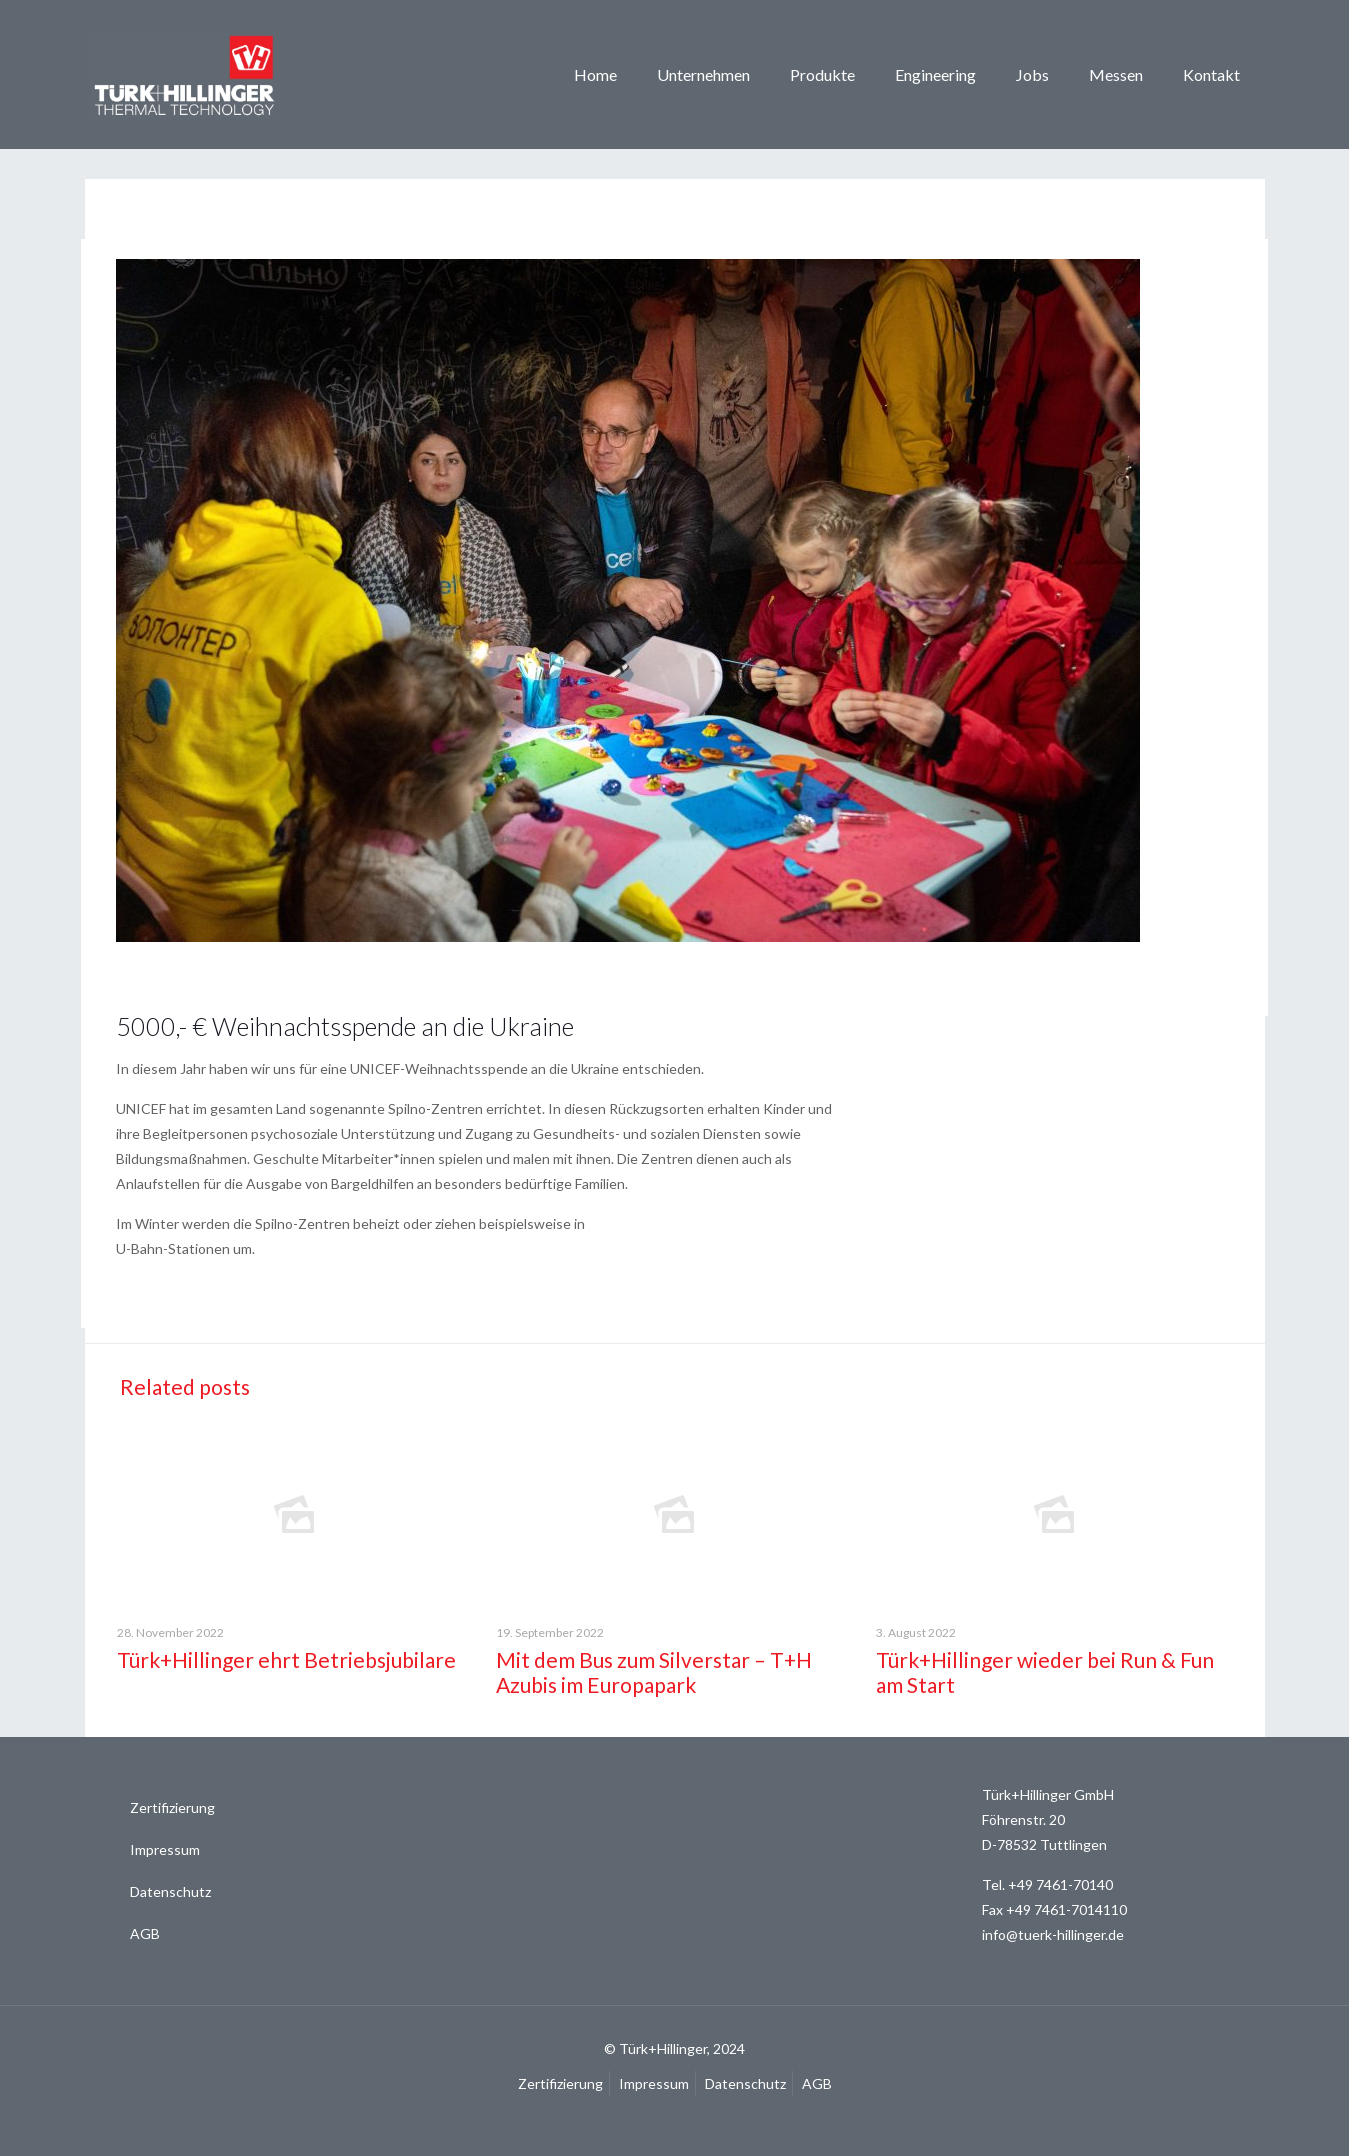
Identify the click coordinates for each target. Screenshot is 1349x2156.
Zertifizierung (172, 1807)
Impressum (165, 1849)
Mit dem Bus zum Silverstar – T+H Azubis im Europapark (654, 1672)
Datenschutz (170, 1891)
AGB (145, 1933)
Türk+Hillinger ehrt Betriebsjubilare (286, 1659)
